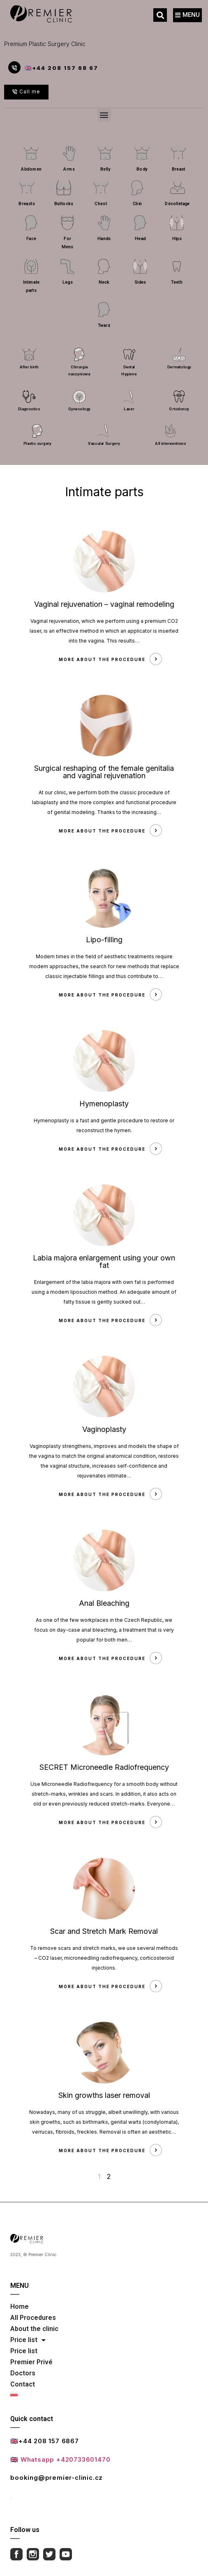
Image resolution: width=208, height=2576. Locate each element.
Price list (28, 2340)
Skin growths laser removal (104, 2095)
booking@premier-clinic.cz (56, 2477)
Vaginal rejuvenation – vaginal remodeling (104, 604)
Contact (22, 2384)
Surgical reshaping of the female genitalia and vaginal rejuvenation (104, 772)
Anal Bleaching (104, 1603)
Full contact (31, 2496)
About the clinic (34, 2329)
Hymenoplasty (104, 1103)
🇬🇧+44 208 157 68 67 (61, 68)
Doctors (22, 2373)
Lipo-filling (104, 939)
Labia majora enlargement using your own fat (104, 1261)
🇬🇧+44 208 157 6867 (44, 2441)
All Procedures (33, 2318)
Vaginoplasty (104, 1429)
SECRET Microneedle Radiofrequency (104, 1767)
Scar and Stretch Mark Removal (104, 1931)
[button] (160, 15)
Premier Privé (31, 2362)
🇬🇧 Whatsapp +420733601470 (60, 2459)
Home (19, 2306)
